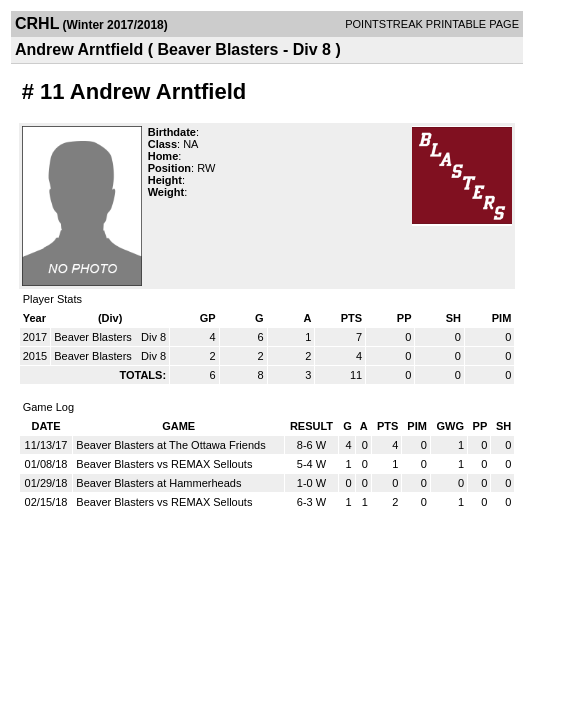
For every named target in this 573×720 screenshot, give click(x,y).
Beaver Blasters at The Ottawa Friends (170, 445)
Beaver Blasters (94, 337)
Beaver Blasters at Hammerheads (158, 483)
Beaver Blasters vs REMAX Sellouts (164, 464)
